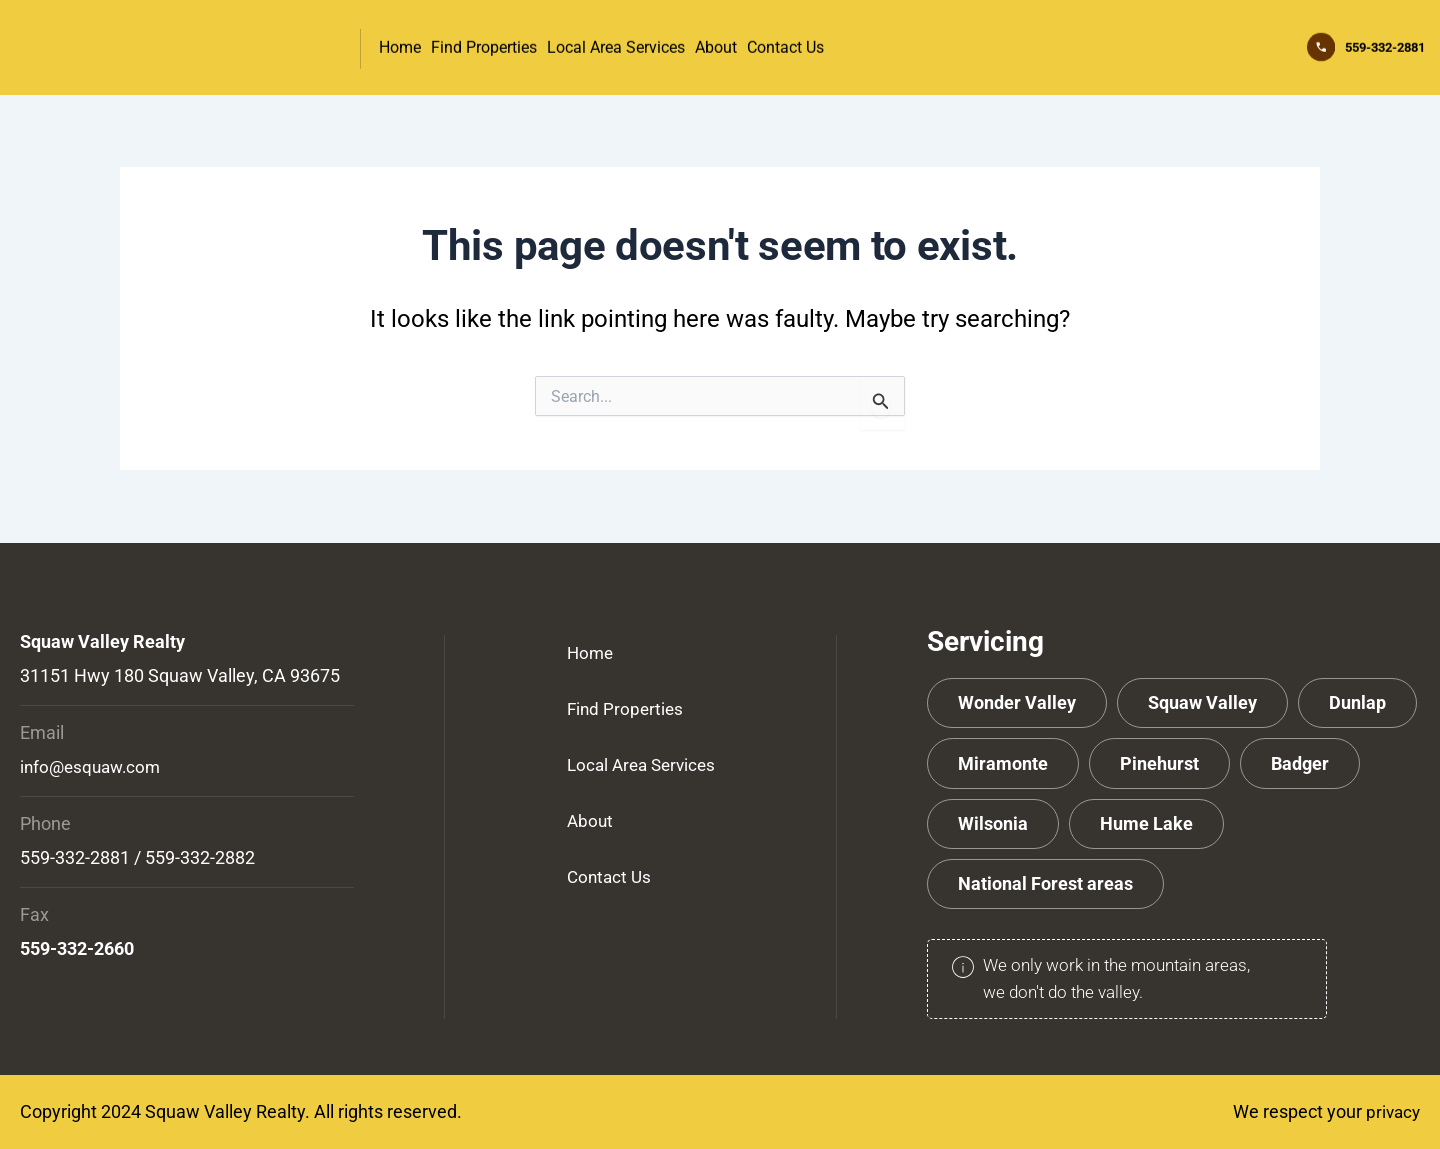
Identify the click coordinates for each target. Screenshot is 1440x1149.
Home (400, 43)
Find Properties (484, 43)
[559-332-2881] (1274, 44)
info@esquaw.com (94, 766)
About (716, 43)
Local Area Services (616, 43)
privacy (1391, 1111)
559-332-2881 (1362, 43)
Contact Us (785, 43)
